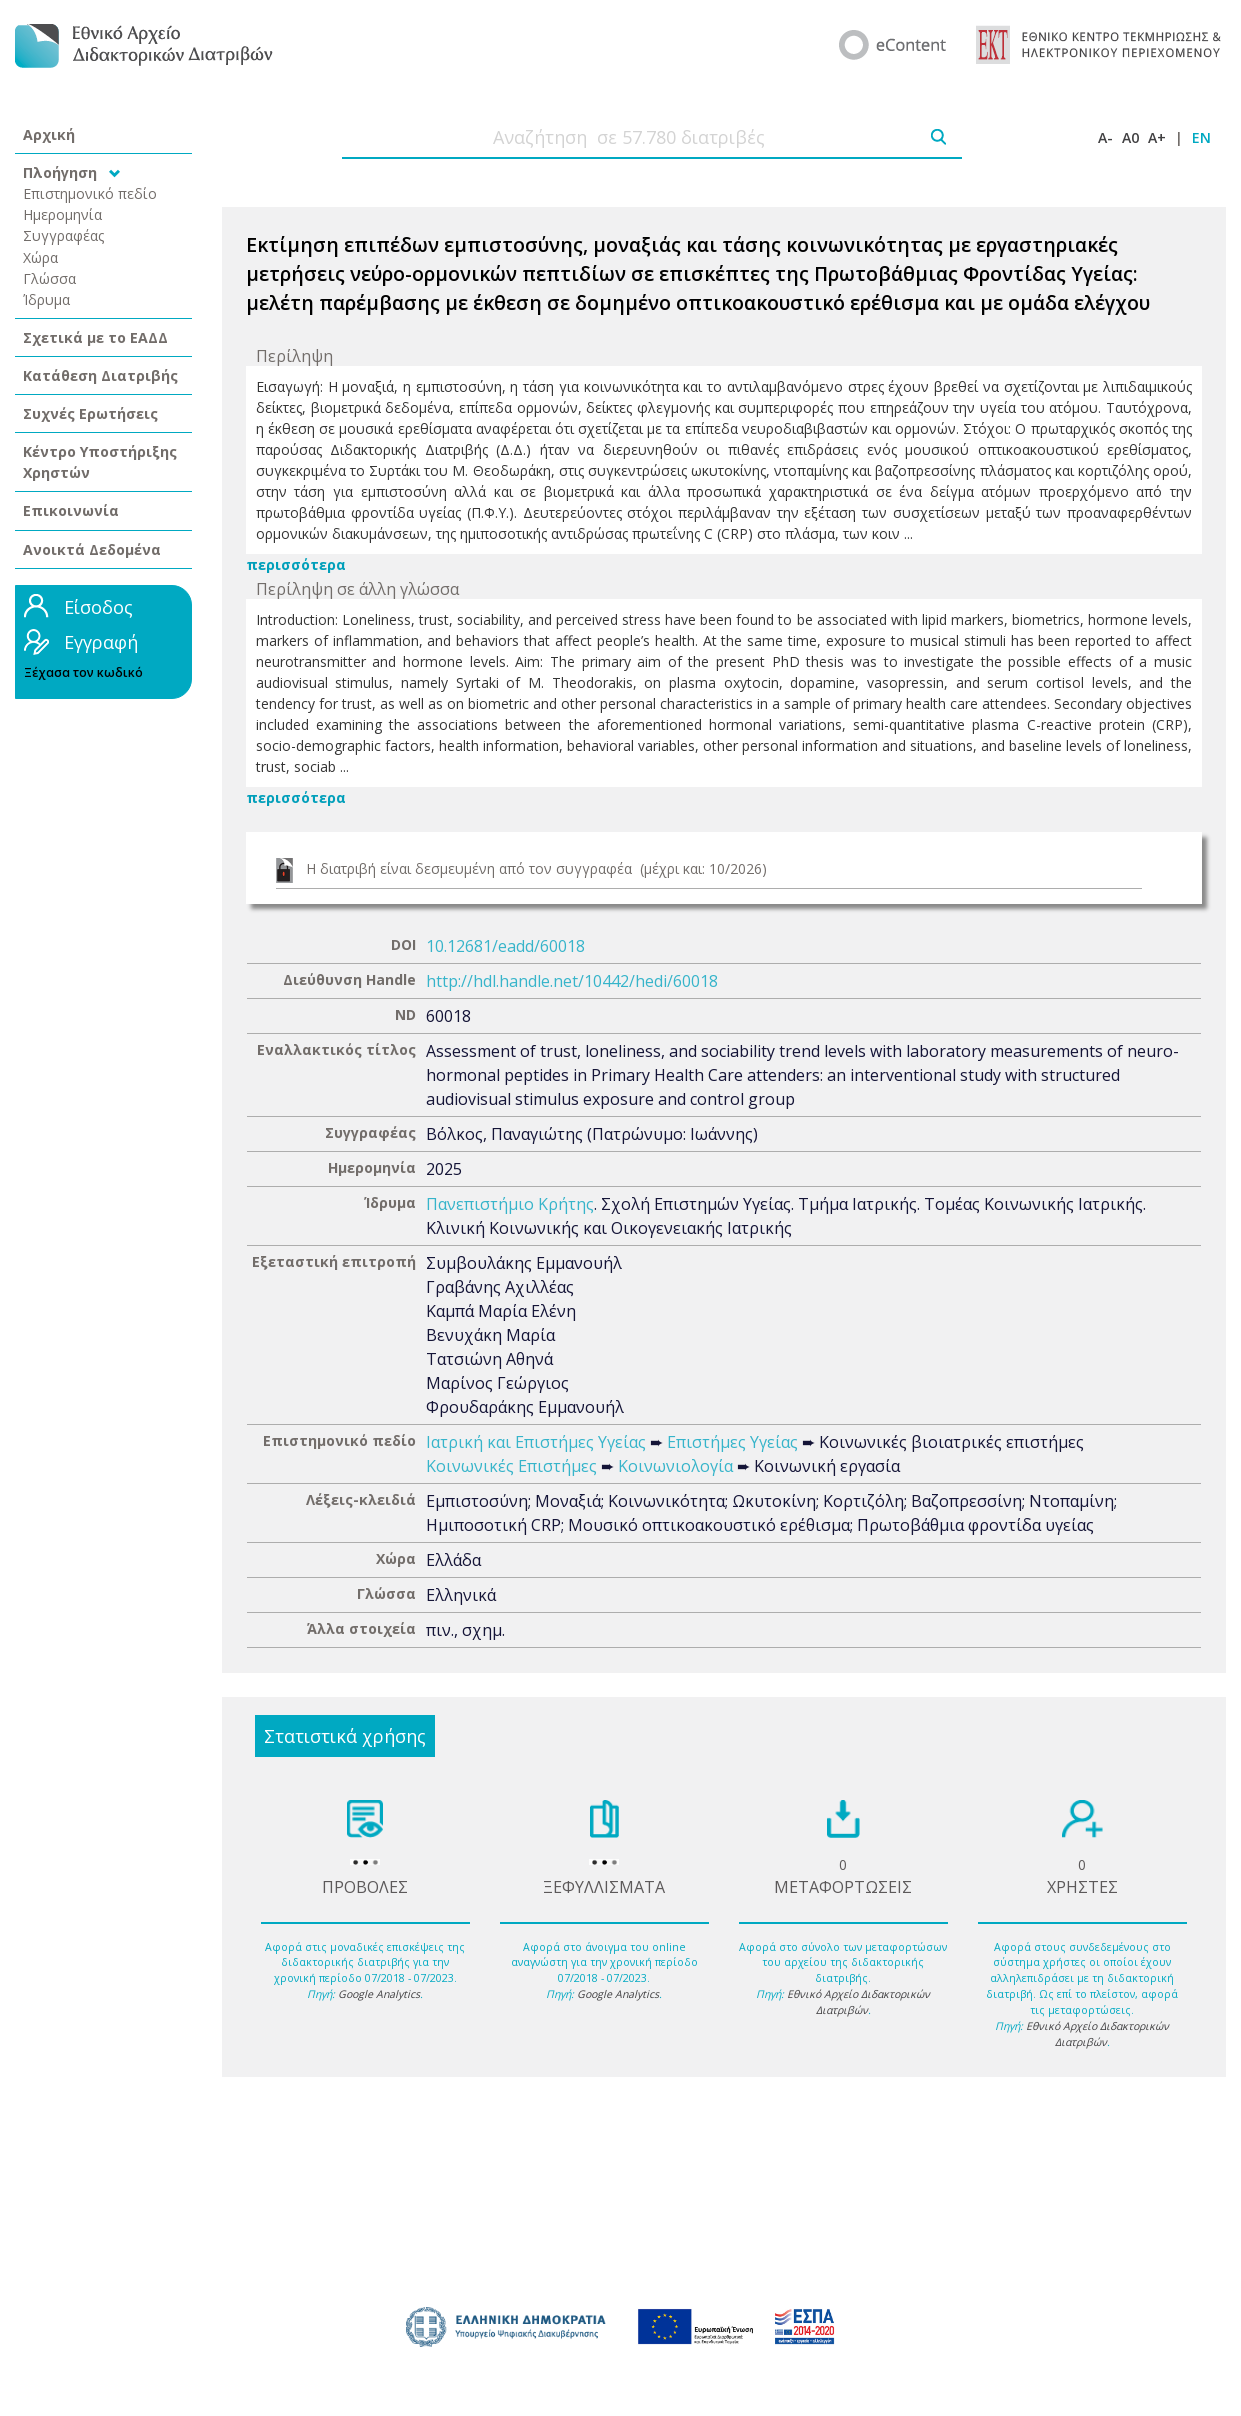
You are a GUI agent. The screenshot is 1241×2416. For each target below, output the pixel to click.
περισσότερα (296, 564)
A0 (1130, 137)
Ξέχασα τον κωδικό (83, 672)
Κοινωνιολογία (675, 1466)
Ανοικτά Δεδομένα (92, 549)
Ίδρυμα (46, 299)
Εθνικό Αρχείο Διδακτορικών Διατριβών (858, 2002)
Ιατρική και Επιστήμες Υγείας (536, 1442)
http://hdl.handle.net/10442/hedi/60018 (572, 981)
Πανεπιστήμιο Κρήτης (510, 1204)
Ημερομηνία (62, 214)
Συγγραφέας (64, 235)
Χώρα (40, 257)
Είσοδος (98, 607)
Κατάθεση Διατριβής (100, 375)
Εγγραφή (101, 642)
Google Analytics (379, 1994)
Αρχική (49, 134)
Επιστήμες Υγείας (732, 1442)
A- (1105, 137)
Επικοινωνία (71, 510)
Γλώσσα (49, 278)
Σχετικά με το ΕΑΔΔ (95, 337)
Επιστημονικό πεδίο (90, 193)
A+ (1157, 137)
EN (1201, 137)
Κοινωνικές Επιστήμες (511, 1466)
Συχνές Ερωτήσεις (90, 413)
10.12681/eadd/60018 (505, 946)
